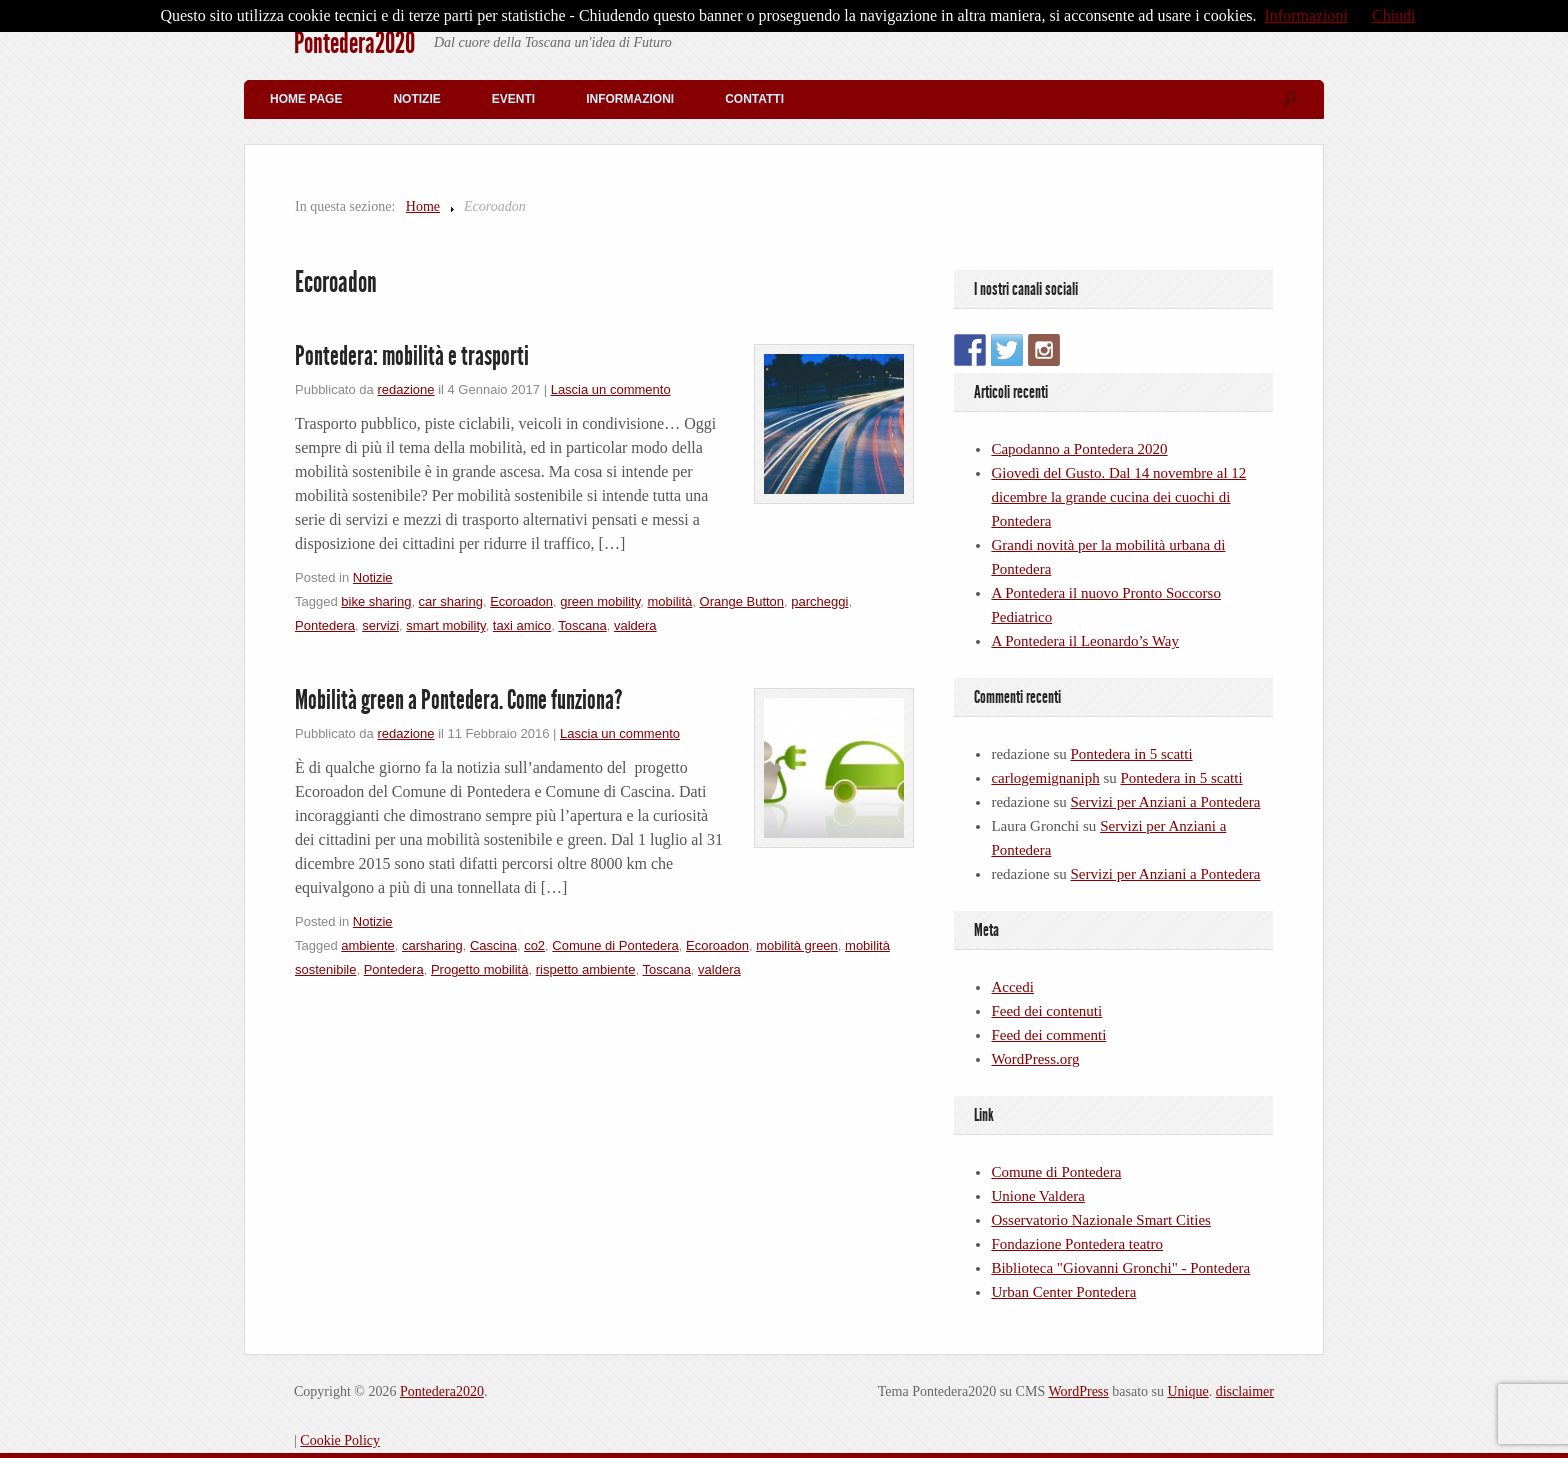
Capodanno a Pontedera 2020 (1079, 449)
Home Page (306, 99)
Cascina (493, 945)
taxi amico (522, 625)
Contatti (754, 99)
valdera (635, 625)
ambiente (367, 945)
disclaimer (1245, 1391)
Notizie (416, 99)
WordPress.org (1035, 1059)
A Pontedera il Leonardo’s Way (1085, 641)
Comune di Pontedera (615, 945)
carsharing (432, 945)
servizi (380, 625)
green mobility (600, 601)
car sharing (451, 601)
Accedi (1012, 987)
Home (423, 206)
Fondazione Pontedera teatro (1077, 1244)
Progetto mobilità (480, 969)
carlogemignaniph (1045, 778)
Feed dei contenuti (1046, 1011)
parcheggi (819, 601)
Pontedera (325, 625)
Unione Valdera (1037, 1196)
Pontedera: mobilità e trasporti (412, 356)
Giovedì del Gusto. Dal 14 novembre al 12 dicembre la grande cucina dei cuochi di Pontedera (1118, 497)
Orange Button (742, 601)
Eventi (513, 99)
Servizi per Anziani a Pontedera (1166, 802)
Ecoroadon (521, 601)
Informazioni (630, 99)
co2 (534, 945)
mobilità (669, 601)
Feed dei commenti (1048, 1035)
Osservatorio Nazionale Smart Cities (1101, 1220)
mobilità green (797, 945)
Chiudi (1394, 15)
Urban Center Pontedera (1063, 1292)
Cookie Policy (340, 1440)
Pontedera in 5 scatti (1132, 754)
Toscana (582, 625)
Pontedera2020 (354, 43)
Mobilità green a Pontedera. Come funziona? (459, 700)
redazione (405, 389)
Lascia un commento (611, 389)
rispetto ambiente (586, 969)
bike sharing (376, 601)
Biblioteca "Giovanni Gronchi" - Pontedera (1120, 1268)
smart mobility (445, 625)
